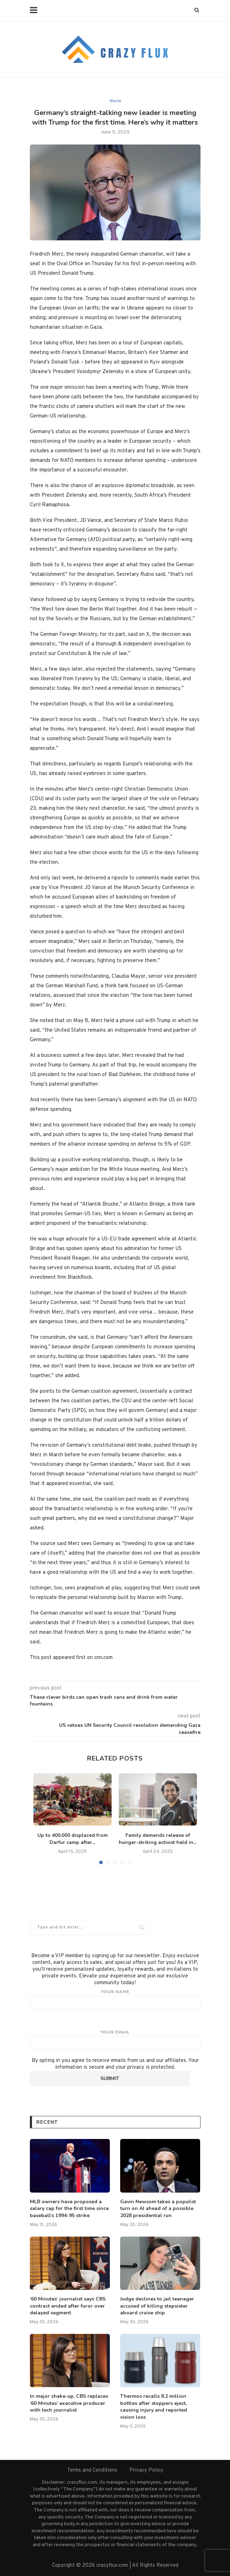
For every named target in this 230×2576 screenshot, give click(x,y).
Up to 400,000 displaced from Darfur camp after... (72, 1839)
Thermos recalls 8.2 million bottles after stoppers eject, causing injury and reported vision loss (153, 2407)
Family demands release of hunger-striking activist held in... (158, 1839)
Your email (115, 2040)
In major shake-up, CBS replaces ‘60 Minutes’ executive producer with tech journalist (69, 2403)
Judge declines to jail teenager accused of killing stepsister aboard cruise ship (157, 2306)
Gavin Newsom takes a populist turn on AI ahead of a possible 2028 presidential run (158, 2208)
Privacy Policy (146, 2470)
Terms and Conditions (92, 2470)
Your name (115, 1999)
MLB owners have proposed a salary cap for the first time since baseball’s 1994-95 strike (69, 2208)
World (115, 101)
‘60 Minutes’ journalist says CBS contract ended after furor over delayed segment (68, 2306)
